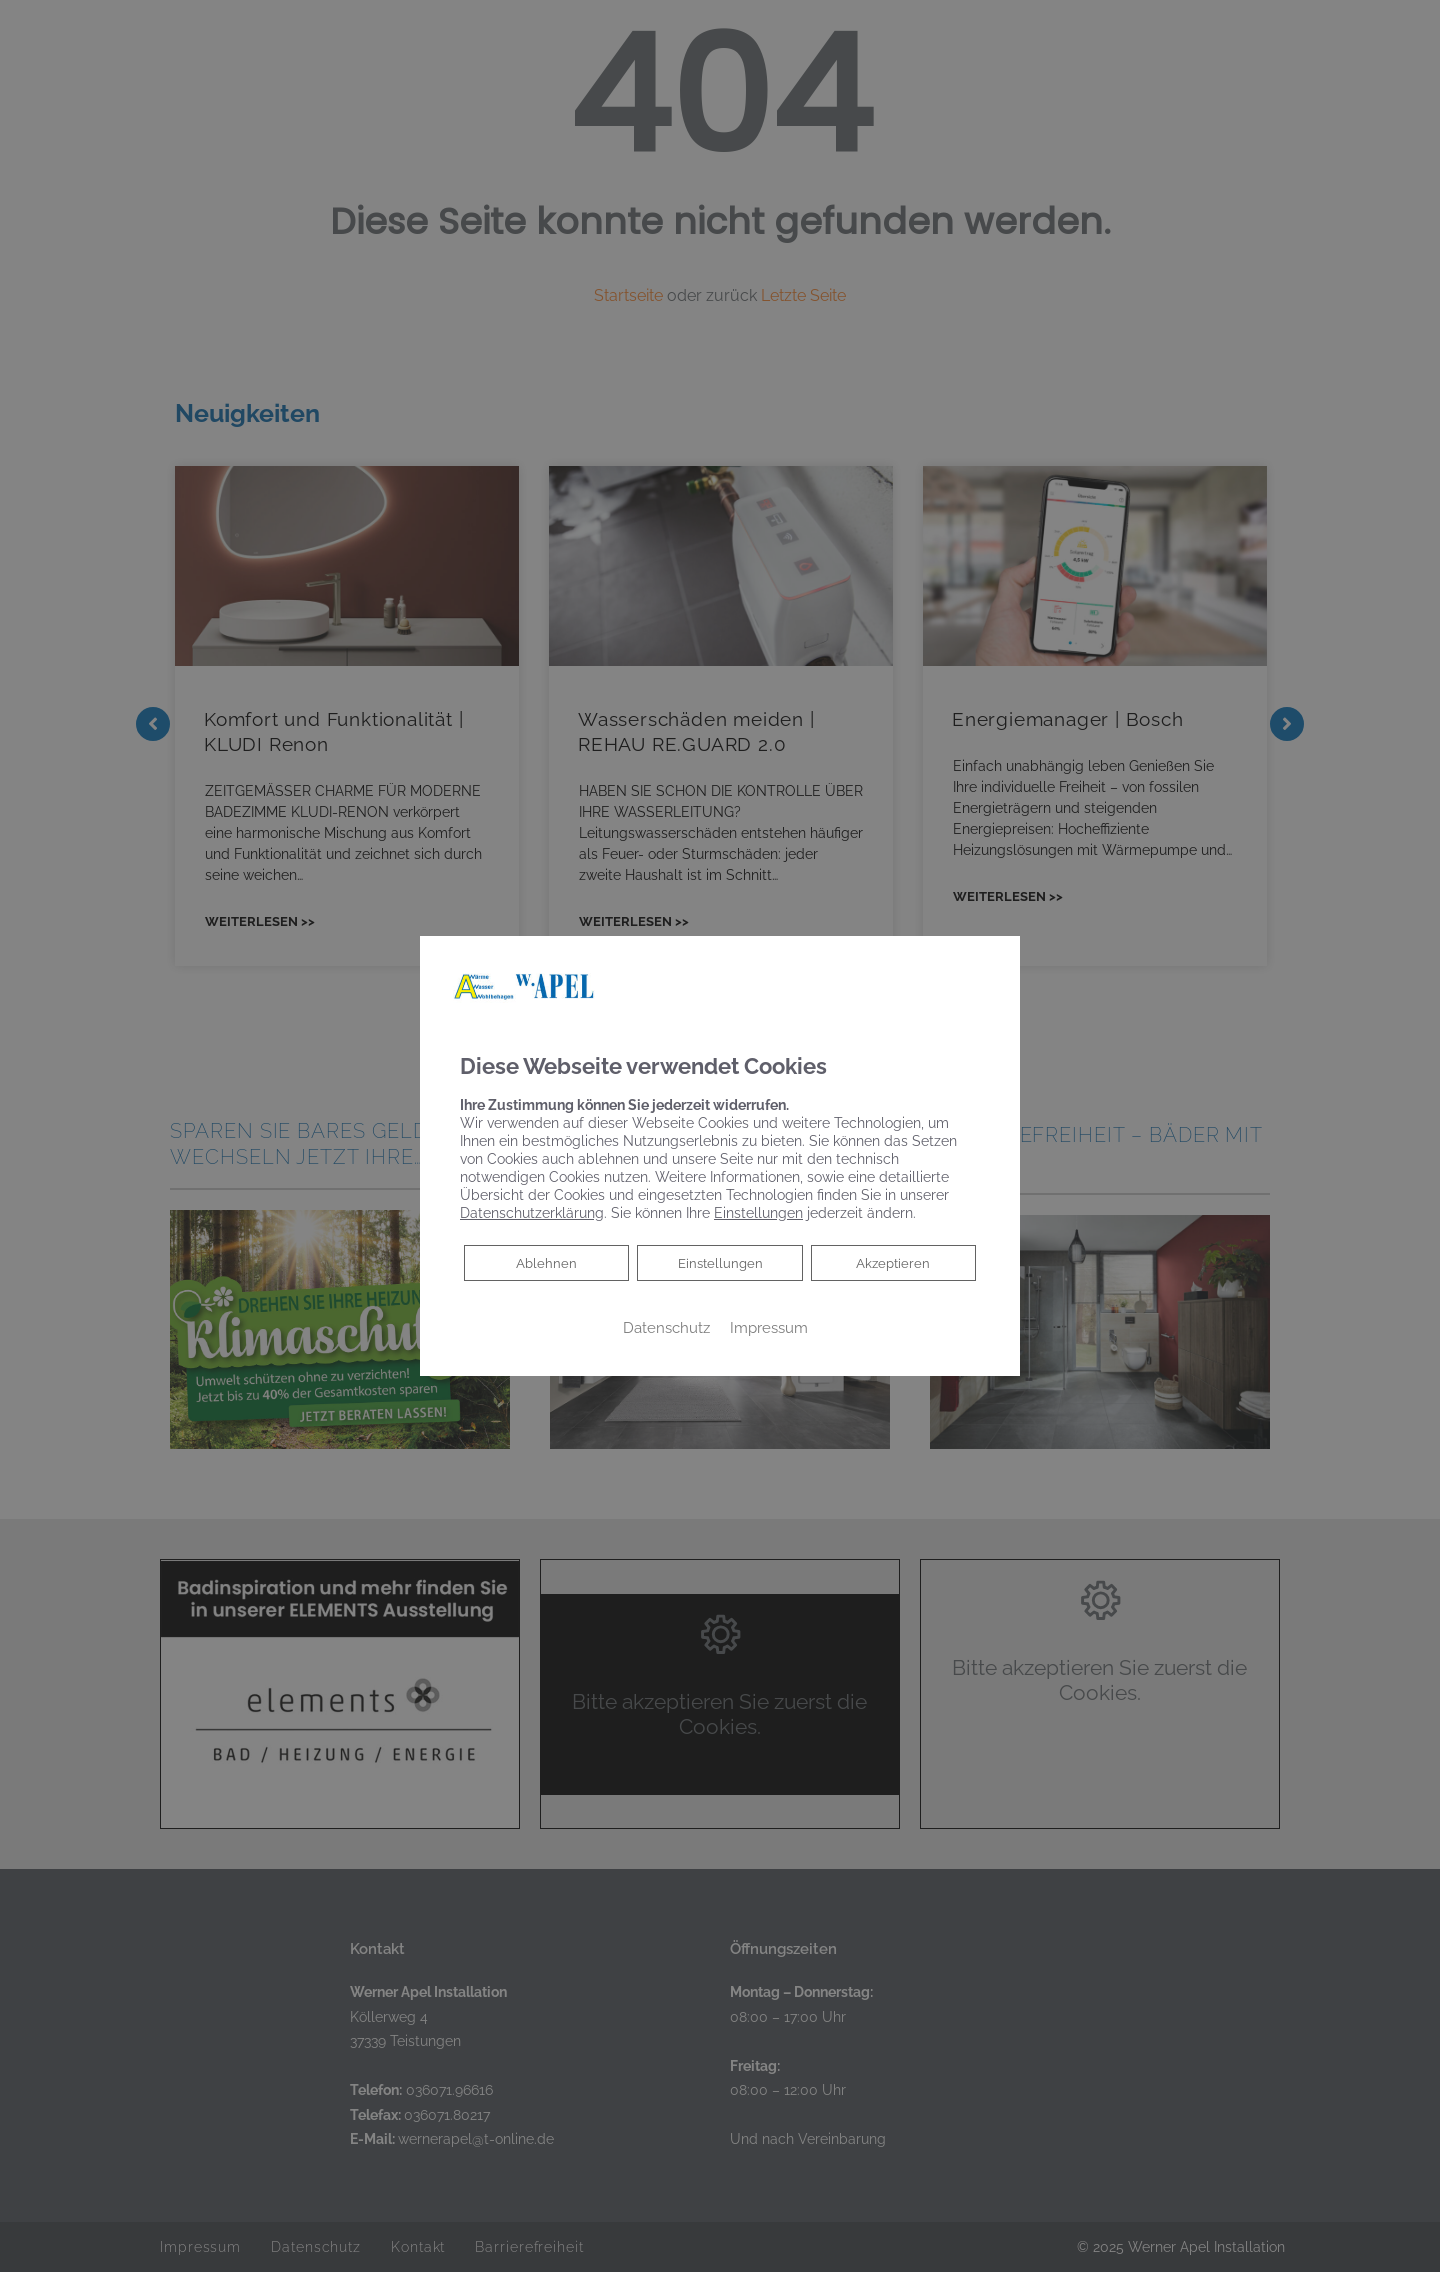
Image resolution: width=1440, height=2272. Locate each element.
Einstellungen (720, 1263)
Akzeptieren (893, 1263)
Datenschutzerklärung (532, 1213)
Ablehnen (546, 1261)
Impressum (769, 1327)
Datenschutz (666, 1327)
